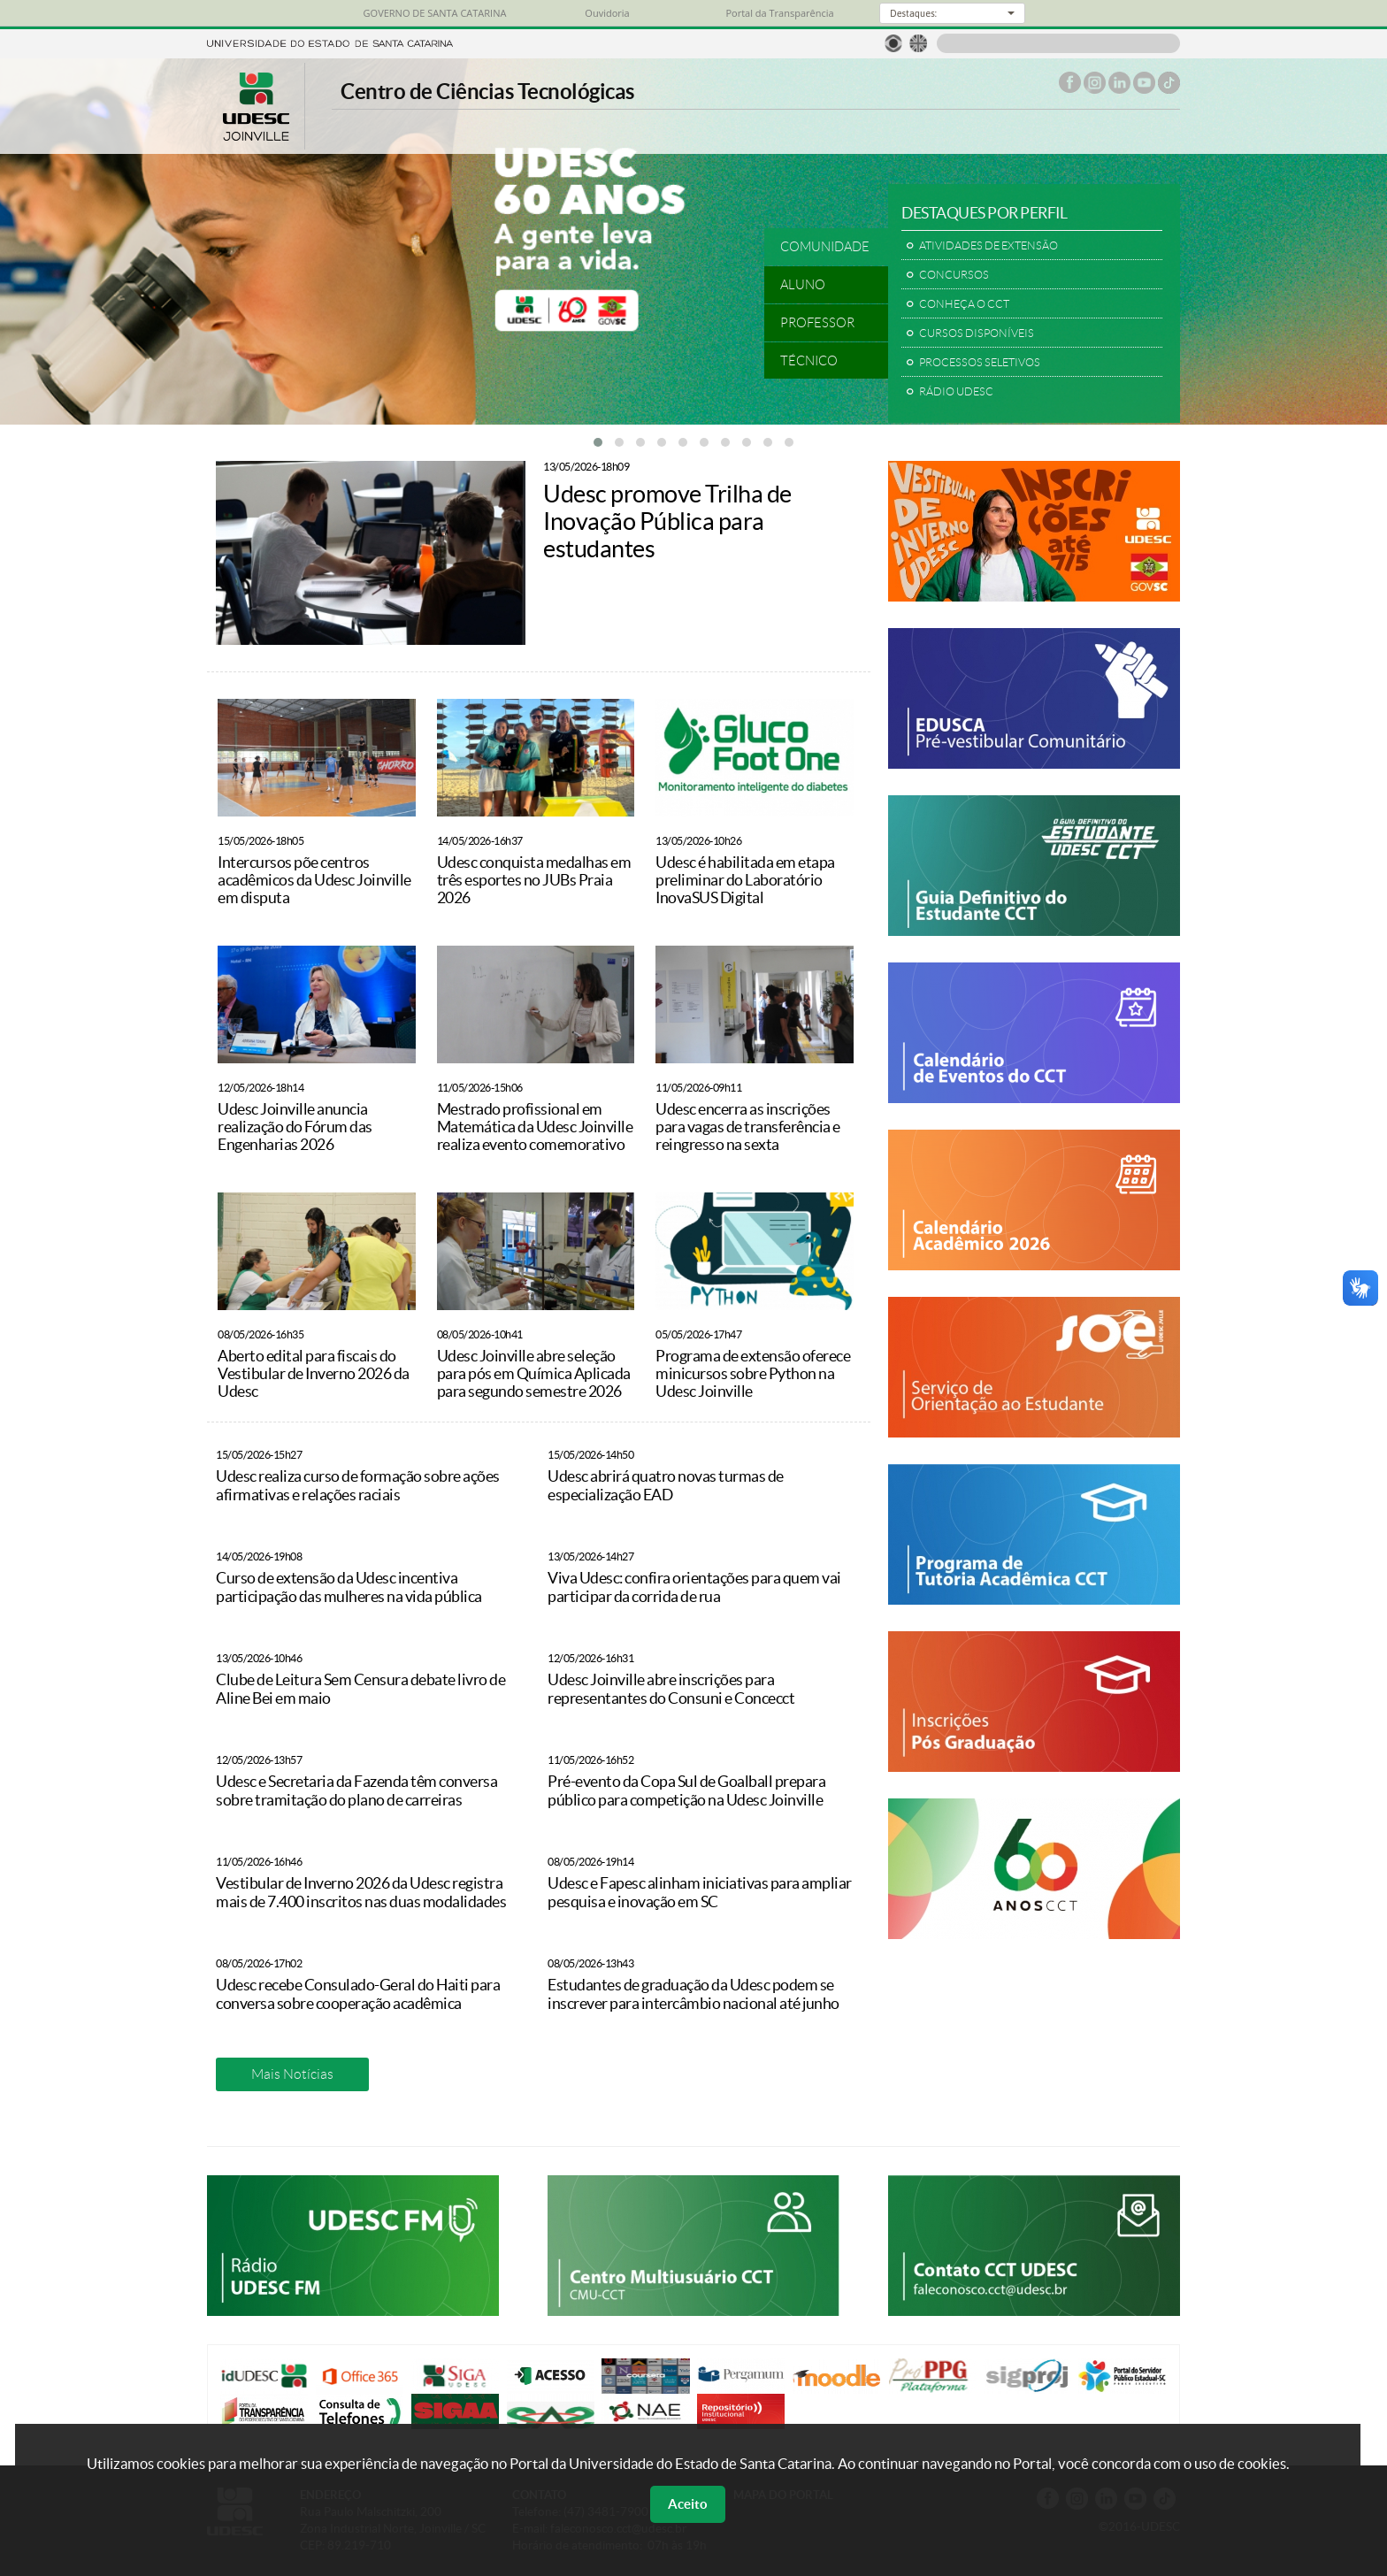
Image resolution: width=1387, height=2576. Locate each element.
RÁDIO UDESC (956, 392)
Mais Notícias (292, 2074)
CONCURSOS (954, 275)
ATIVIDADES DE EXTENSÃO (988, 246)
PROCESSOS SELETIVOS (979, 362)
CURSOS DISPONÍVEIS (976, 333)
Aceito (688, 2503)
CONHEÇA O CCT (964, 304)
